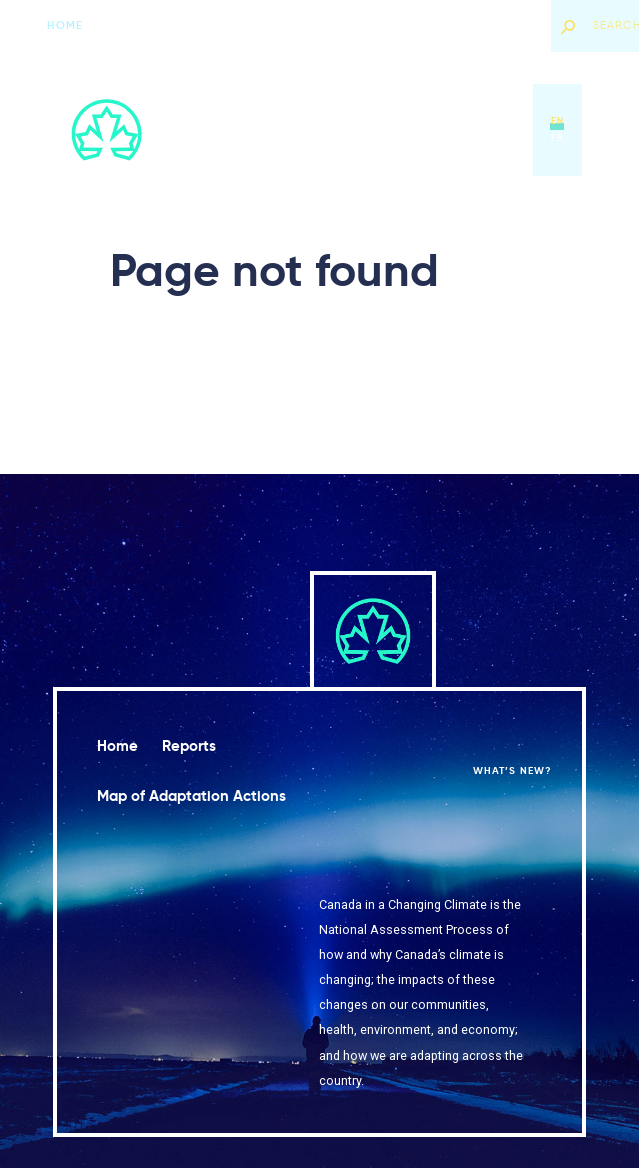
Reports (285, 129)
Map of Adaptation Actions (399, 129)
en (557, 121)
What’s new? (495, 25)
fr (557, 138)
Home (64, 25)
